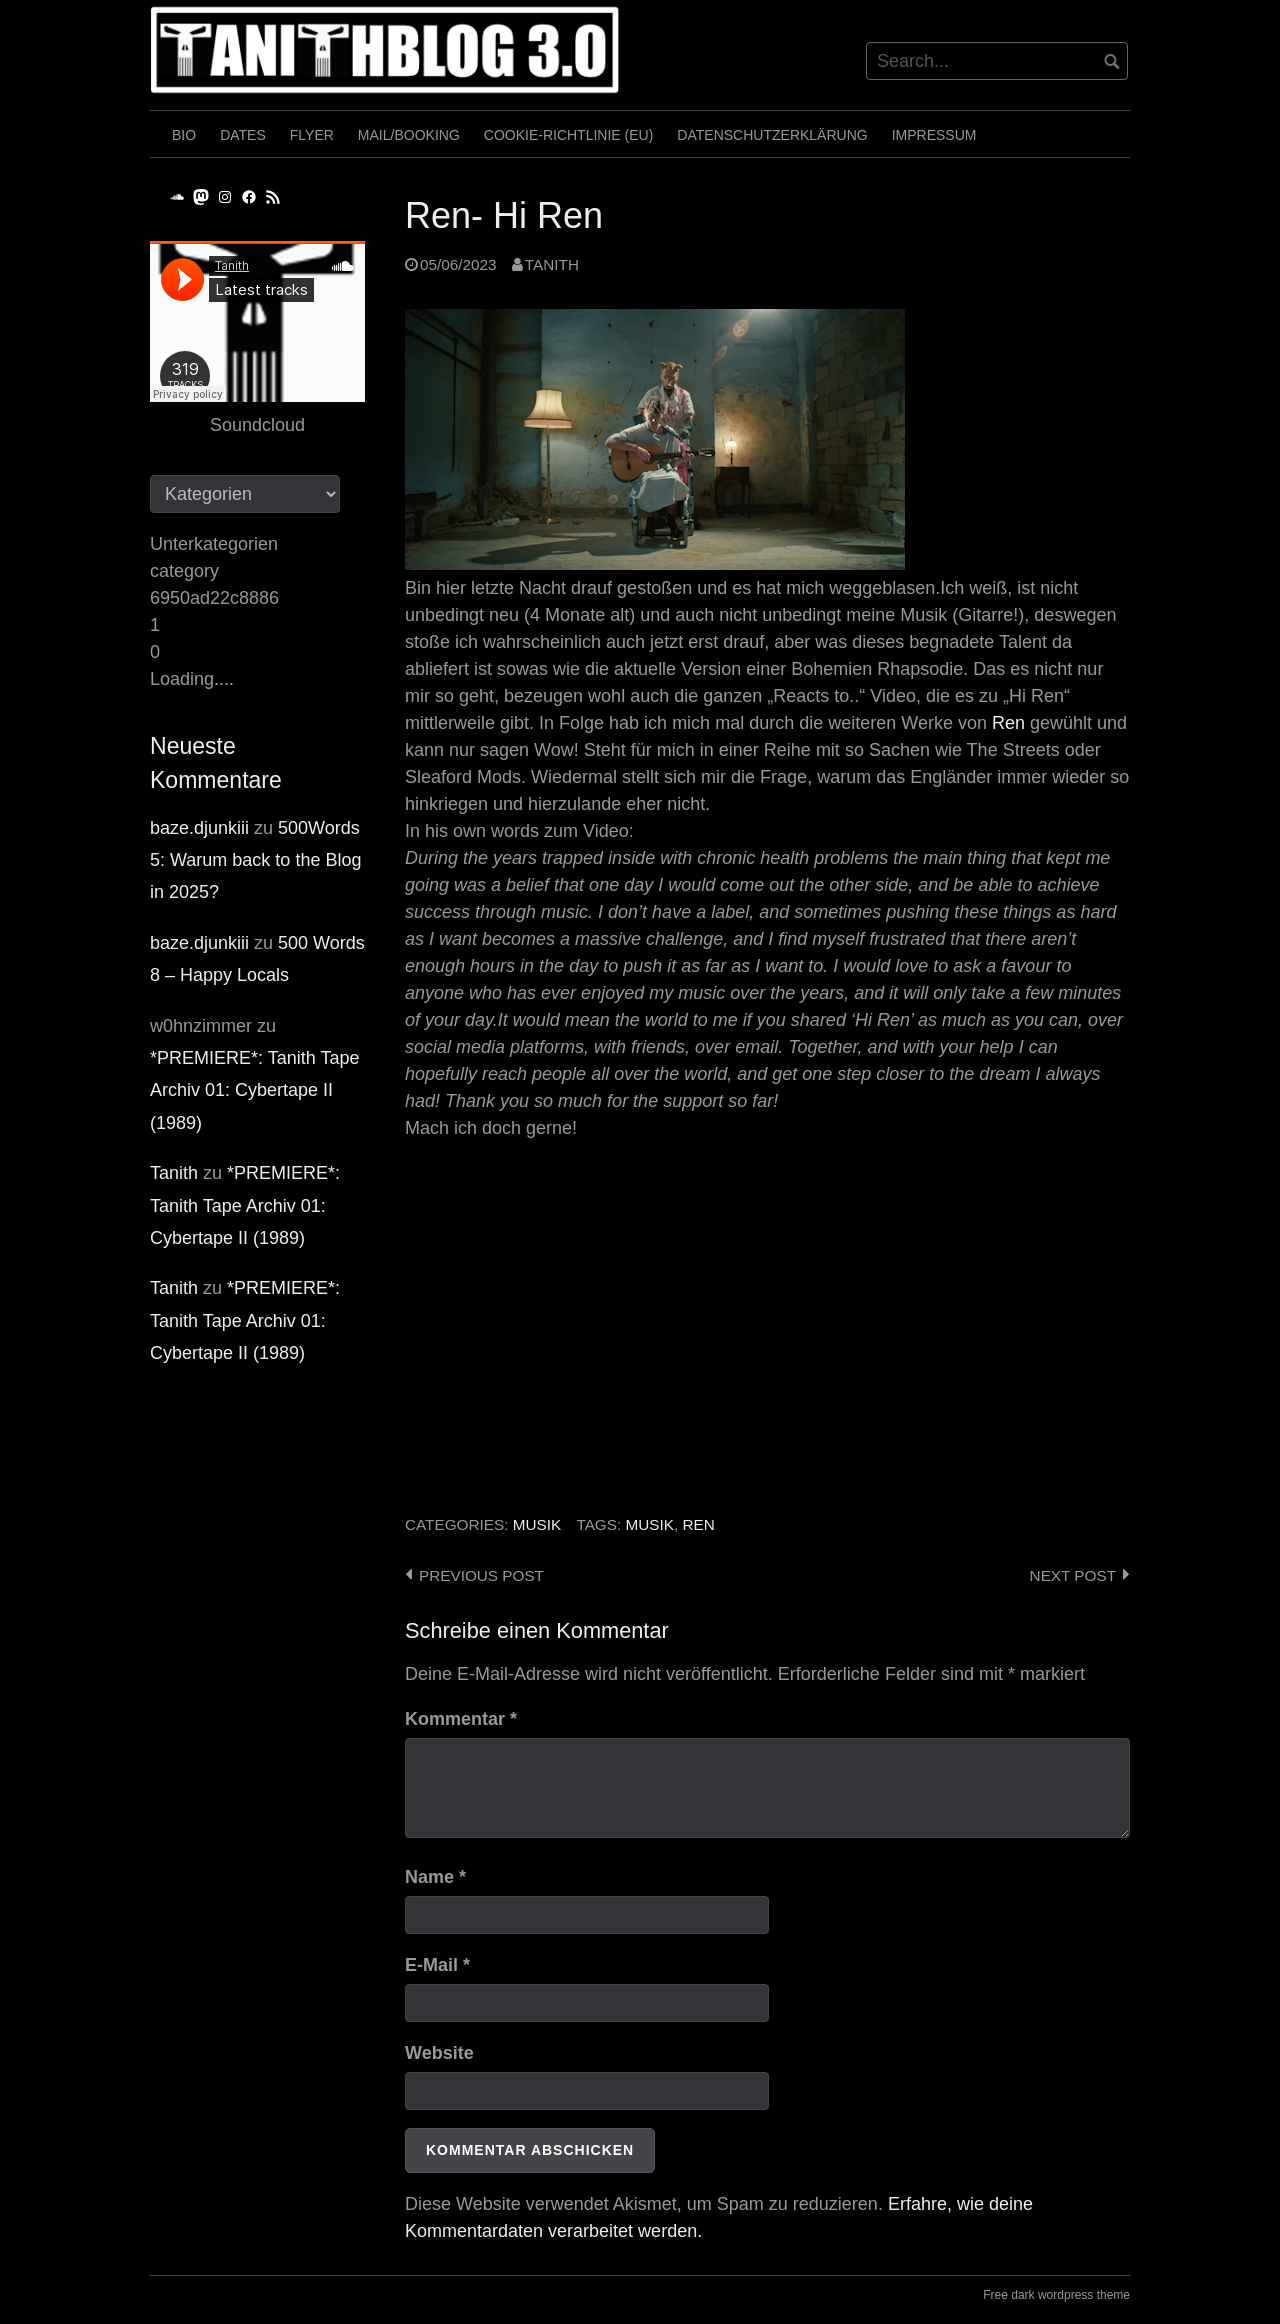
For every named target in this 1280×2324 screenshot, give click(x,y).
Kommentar (461, 1719)
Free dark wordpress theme (1056, 2295)
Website (439, 2053)
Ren (1008, 723)
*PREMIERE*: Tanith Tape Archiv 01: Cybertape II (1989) (254, 1090)
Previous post (481, 1575)
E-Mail (437, 1965)
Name (435, 1877)
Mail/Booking (409, 135)
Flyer (312, 135)
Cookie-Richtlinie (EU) (569, 135)
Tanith (552, 264)
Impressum (934, 135)
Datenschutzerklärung (772, 135)
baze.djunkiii (199, 828)
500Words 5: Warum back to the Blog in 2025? (255, 860)
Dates (243, 135)
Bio (184, 135)
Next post (1073, 1575)
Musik (537, 1524)
